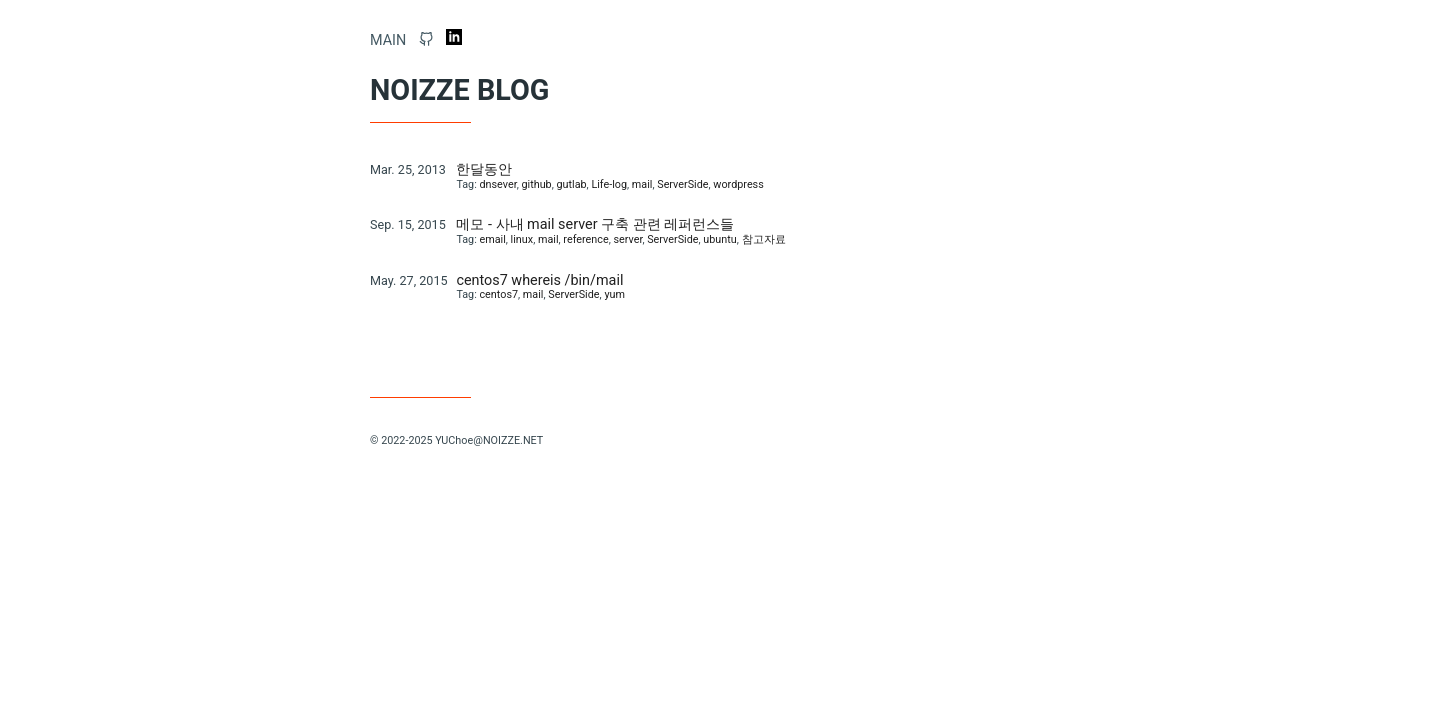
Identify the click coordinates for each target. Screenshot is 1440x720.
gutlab (571, 184)
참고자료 (764, 239)
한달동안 (484, 169)
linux (522, 239)
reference (585, 239)
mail (642, 184)
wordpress (738, 184)
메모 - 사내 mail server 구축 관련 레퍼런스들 (595, 224)
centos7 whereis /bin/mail (539, 280)
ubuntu (719, 239)
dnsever (497, 184)
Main (388, 40)
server (627, 239)
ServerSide (682, 184)
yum (614, 294)
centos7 (498, 294)
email (492, 239)
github (536, 184)
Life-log (609, 184)
